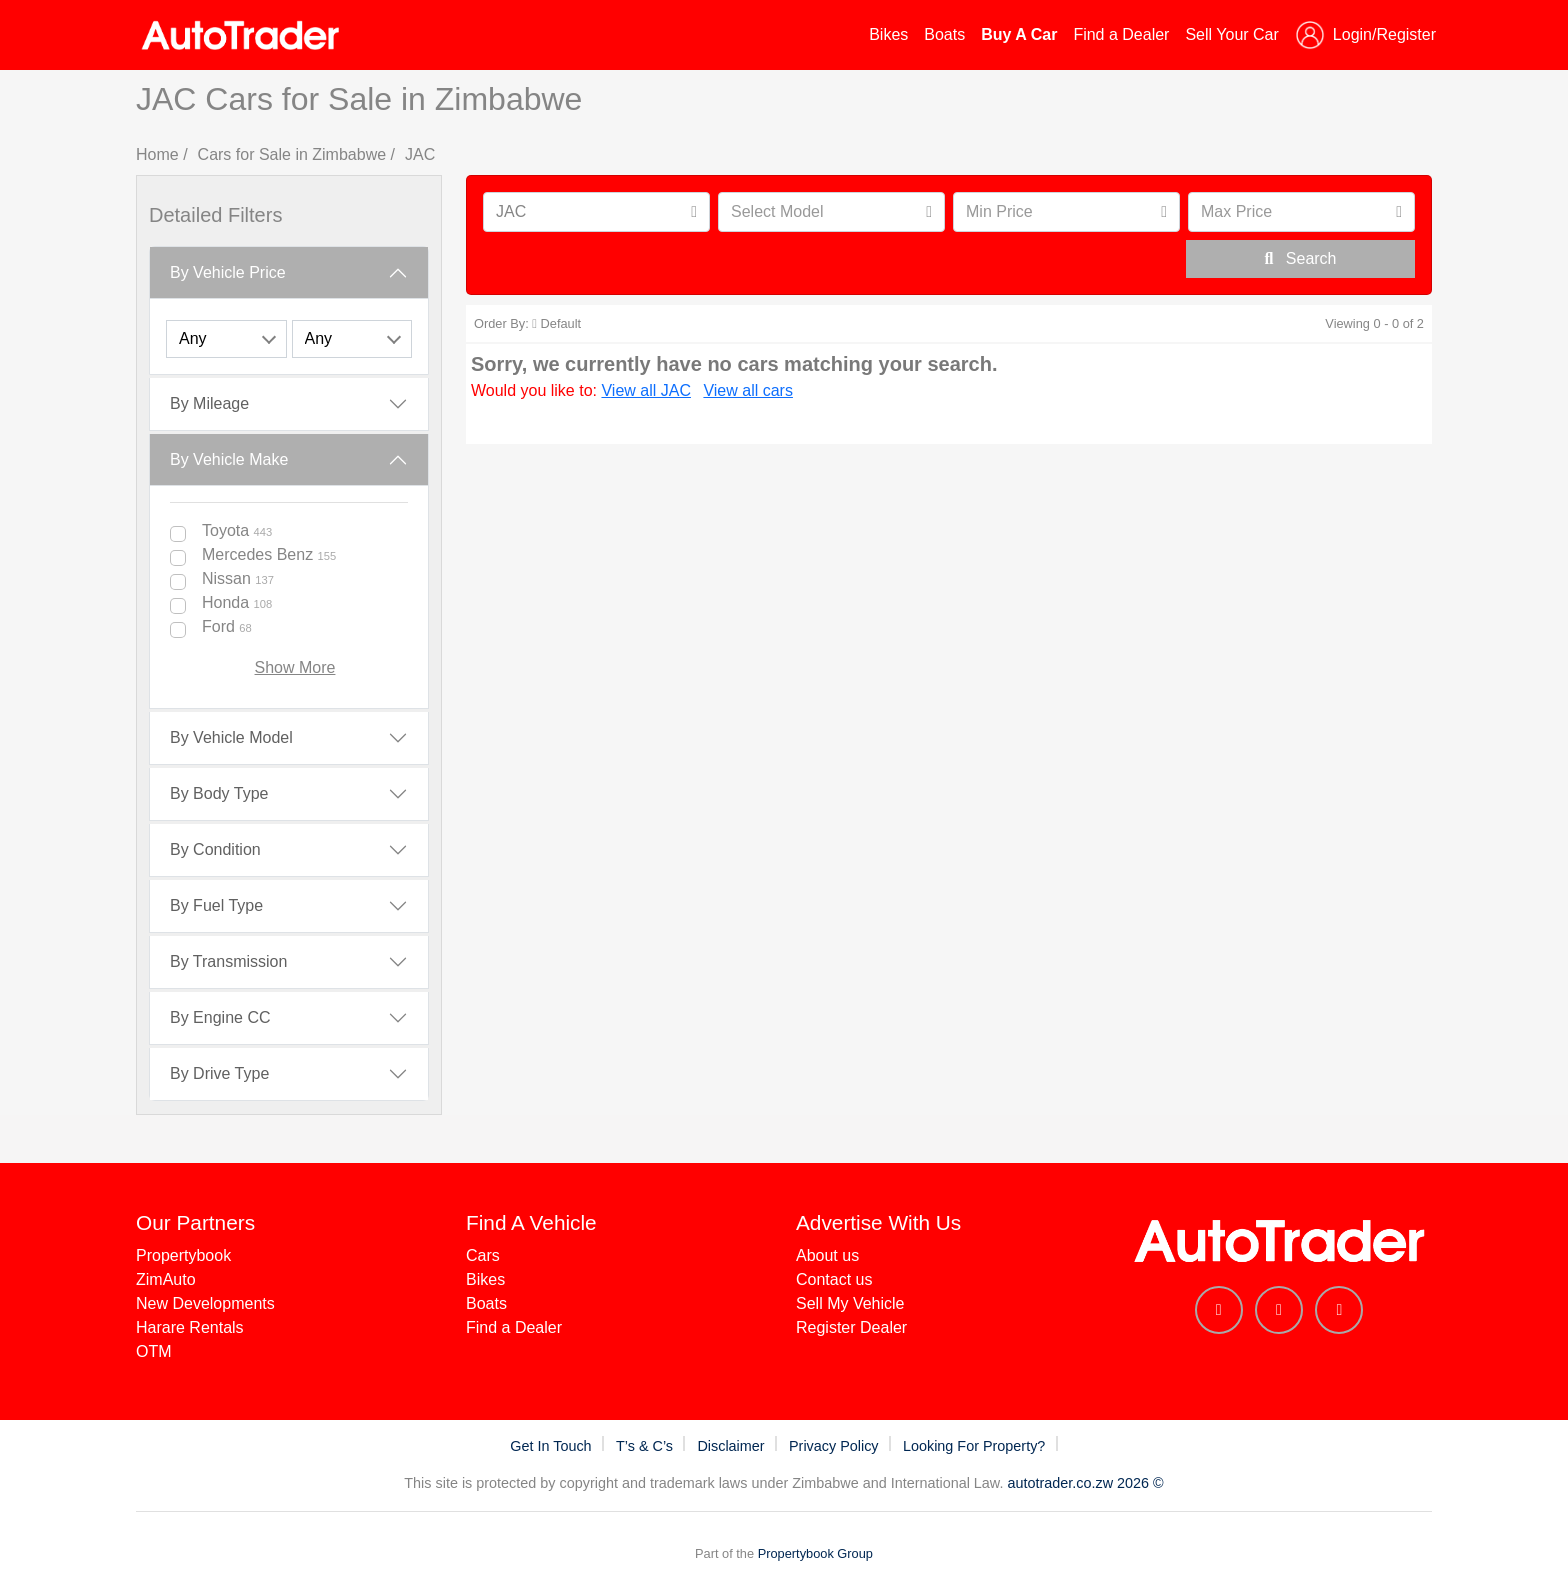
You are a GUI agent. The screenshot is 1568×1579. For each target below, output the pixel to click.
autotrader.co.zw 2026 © (1085, 1483)
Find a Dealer (1121, 34)
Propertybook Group (815, 1553)
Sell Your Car (1231, 34)
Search (1300, 258)
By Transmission (228, 961)
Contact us (834, 1279)
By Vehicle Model (231, 737)
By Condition (215, 849)
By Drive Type (219, 1073)
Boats (944, 34)
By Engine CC (220, 1017)
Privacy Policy (836, 1446)
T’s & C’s (646, 1446)
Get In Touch (552, 1446)
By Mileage (209, 403)
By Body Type (219, 793)
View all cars (748, 390)
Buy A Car (1019, 34)
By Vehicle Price (228, 272)
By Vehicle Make (229, 459)
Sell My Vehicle (850, 1303)
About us (827, 1255)
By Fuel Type (216, 905)
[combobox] (596, 212)
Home (157, 154)
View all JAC (646, 390)
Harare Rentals (190, 1327)
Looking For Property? (976, 1446)
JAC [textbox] (511, 211)
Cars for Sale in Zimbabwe (292, 154)
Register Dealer (851, 1327)
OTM (154, 1351)
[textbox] (816, 212)
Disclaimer (732, 1446)
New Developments (205, 1303)
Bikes (888, 34)
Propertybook (183, 1255)
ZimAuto (166, 1279)
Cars (483, 1255)
